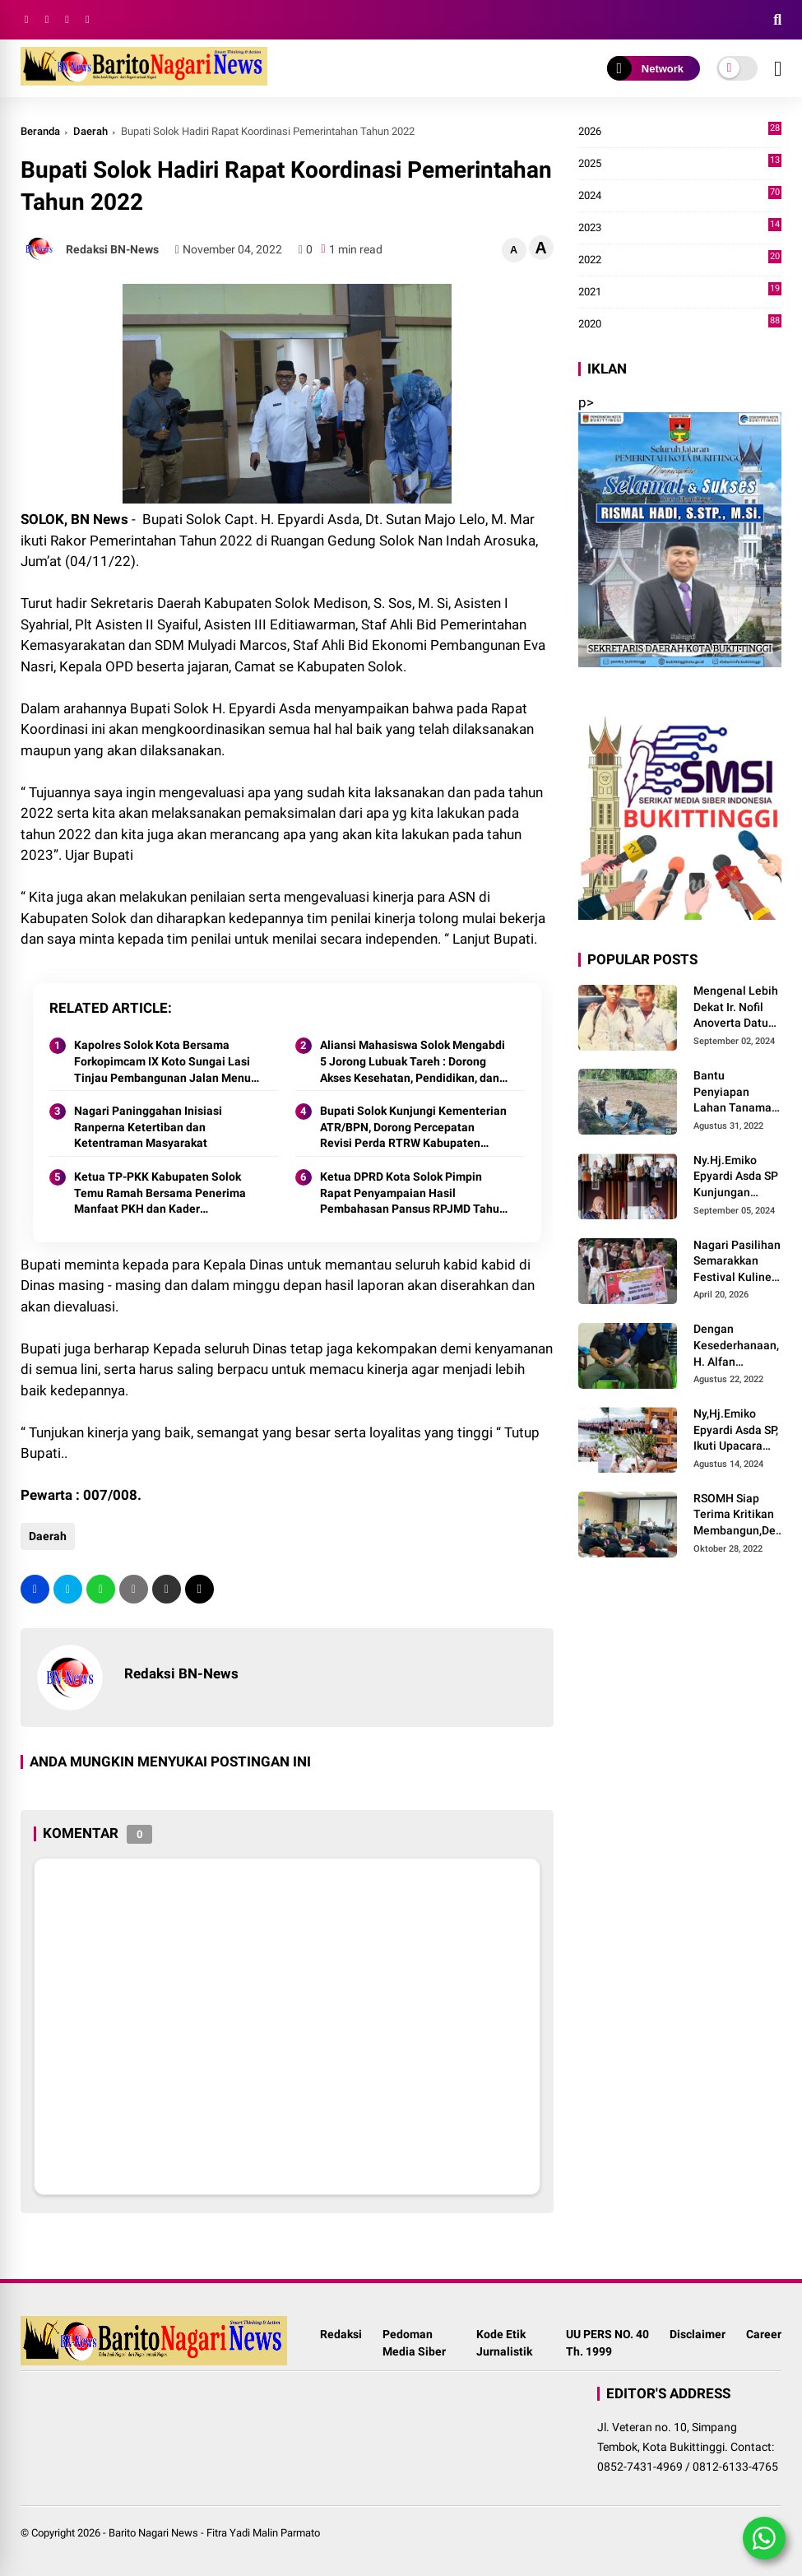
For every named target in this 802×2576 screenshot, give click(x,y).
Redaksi (341, 2334)
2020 (680, 324)
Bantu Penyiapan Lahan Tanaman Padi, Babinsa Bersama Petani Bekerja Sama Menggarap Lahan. (735, 1092)
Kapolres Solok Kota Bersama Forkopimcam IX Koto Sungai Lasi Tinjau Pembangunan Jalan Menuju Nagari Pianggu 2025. (167, 1062)
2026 (680, 132)
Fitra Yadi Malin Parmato (263, 2533)
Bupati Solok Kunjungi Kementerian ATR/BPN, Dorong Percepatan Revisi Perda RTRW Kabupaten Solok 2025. (413, 1128)
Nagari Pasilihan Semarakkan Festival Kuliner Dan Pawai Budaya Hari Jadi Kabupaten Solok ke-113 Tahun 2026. (737, 1262)
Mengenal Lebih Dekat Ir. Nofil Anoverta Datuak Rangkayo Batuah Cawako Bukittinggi (737, 1008)
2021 (680, 292)
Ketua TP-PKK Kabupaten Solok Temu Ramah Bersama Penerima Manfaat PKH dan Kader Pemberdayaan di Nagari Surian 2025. (160, 1194)
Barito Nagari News (153, 2533)
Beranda (40, 131)
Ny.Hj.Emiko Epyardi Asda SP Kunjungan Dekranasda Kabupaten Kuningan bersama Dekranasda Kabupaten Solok (735, 1177)
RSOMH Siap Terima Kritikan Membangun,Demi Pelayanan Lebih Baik (741, 1515)
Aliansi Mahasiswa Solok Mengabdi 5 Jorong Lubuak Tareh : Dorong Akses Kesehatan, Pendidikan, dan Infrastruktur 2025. (412, 1062)
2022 (680, 260)
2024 (680, 196)
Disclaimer (698, 2334)
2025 (680, 164)
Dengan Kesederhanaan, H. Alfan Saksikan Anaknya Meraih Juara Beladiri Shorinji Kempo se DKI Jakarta (736, 1346)
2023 (680, 228)
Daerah (90, 131)
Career (763, 2334)
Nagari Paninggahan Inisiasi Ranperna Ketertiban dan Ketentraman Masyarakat (148, 1126)
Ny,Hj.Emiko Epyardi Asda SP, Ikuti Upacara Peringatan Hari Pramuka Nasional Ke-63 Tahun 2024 (735, 1431)
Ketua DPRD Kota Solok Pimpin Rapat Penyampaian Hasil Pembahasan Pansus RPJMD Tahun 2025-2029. (413, 1194)
